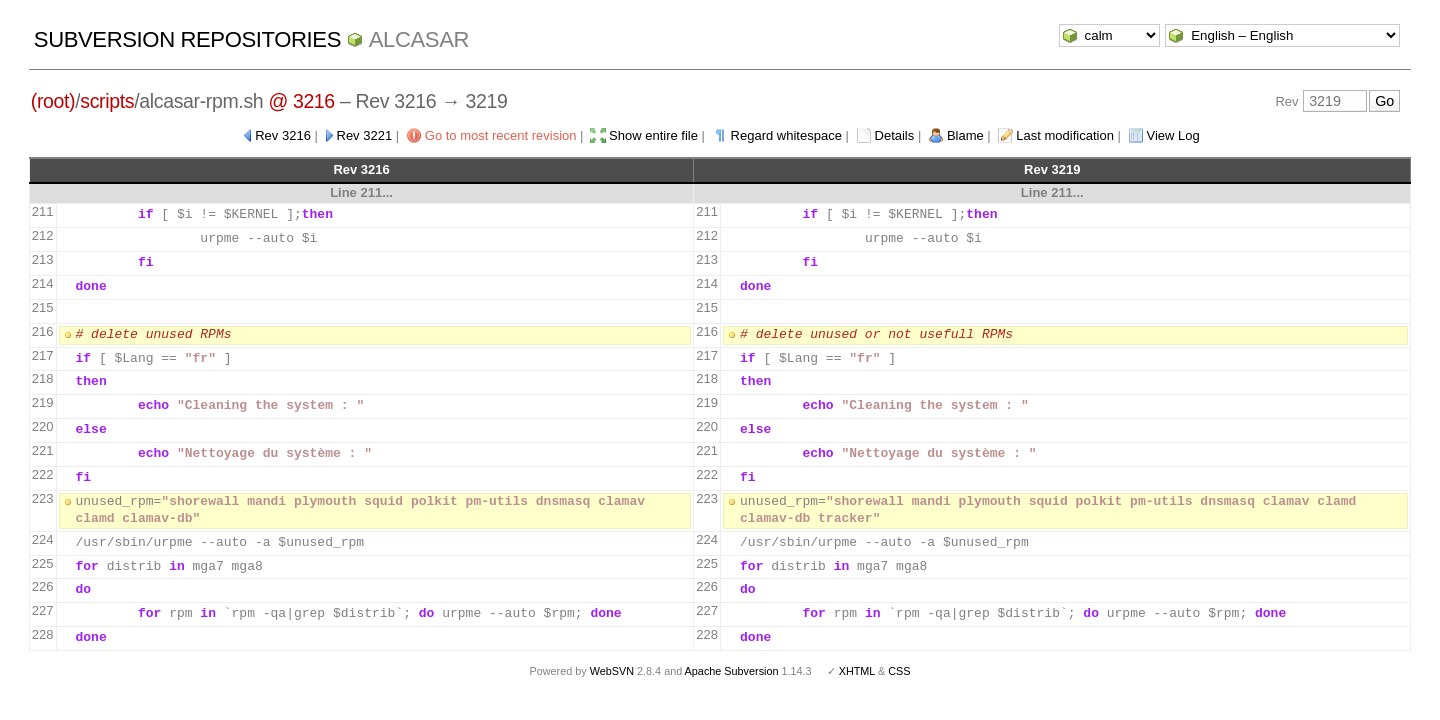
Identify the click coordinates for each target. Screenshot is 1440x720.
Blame (965, 135)
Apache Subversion (732, 671)
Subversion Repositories (187, 39)
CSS (899, 671)
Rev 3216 (283, 135)
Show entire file (653, 135)
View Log (1173, 135)
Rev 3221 (365, 135)
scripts (107, 101)
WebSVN (612, 671)
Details (895, 135)
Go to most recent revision (501, 135)
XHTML (857, 671)
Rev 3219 (1052, 169)
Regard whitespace (786, 135)
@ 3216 (301, 101)
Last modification (1065, 135)
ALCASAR (419, 39)
